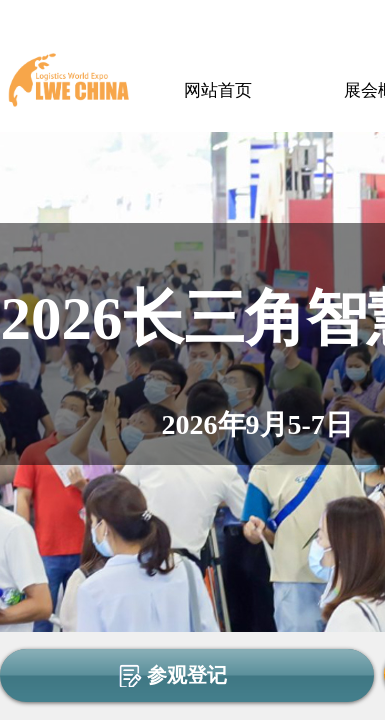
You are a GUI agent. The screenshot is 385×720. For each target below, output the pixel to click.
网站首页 (218, 90)
